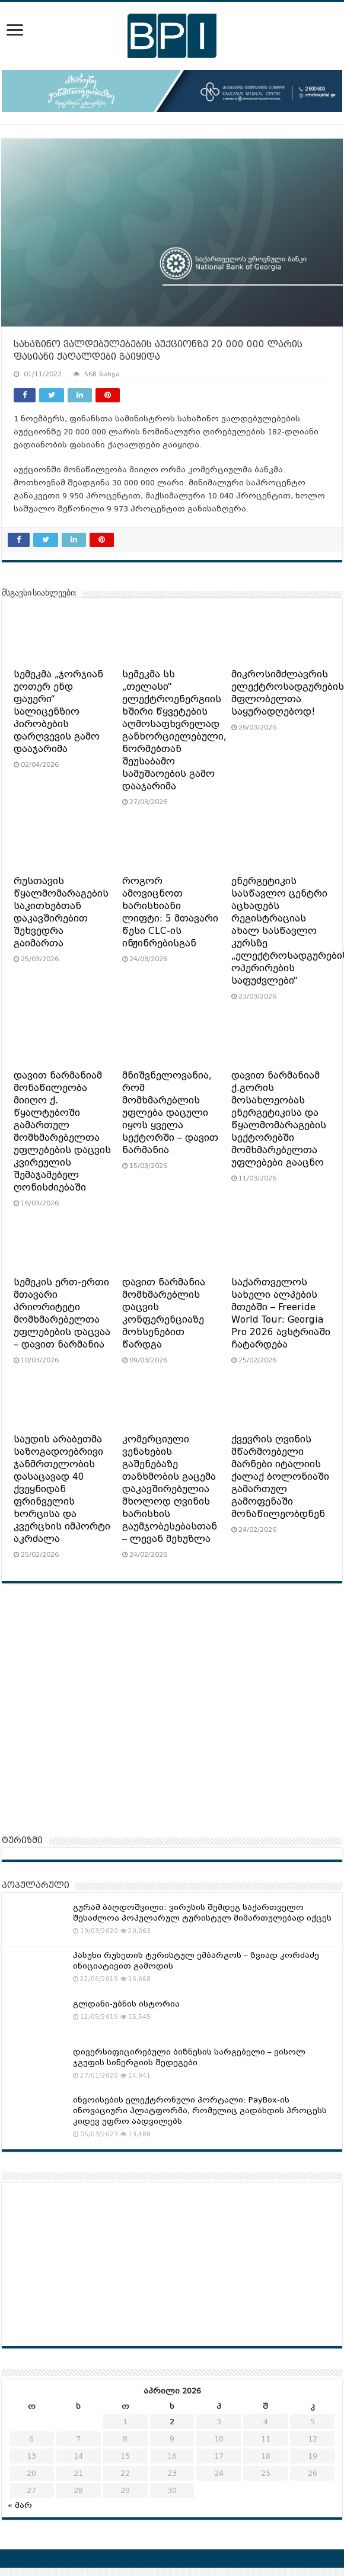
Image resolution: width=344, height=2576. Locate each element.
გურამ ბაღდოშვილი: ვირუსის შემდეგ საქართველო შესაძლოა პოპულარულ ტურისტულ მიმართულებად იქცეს (202, 1912)
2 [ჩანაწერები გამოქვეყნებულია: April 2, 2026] (172, 2422)
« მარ (20, 2505)
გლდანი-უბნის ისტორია (126, 2004)
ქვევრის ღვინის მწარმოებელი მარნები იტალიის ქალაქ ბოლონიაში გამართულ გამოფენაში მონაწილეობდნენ (280, 1476)
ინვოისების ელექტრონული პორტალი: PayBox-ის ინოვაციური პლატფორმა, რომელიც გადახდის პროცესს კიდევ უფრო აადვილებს (200, 2110)
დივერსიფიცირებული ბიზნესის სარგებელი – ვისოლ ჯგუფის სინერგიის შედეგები (189, 2057)
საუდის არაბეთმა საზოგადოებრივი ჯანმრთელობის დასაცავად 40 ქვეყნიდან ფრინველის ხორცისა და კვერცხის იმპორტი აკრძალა (62, 1489)
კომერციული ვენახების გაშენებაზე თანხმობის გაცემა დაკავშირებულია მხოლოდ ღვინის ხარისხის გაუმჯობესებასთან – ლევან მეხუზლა (169, 1489)
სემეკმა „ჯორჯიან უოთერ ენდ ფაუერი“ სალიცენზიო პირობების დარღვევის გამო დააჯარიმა (58, 711)
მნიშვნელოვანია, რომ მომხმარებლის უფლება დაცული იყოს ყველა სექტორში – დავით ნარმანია (170, 1113)
